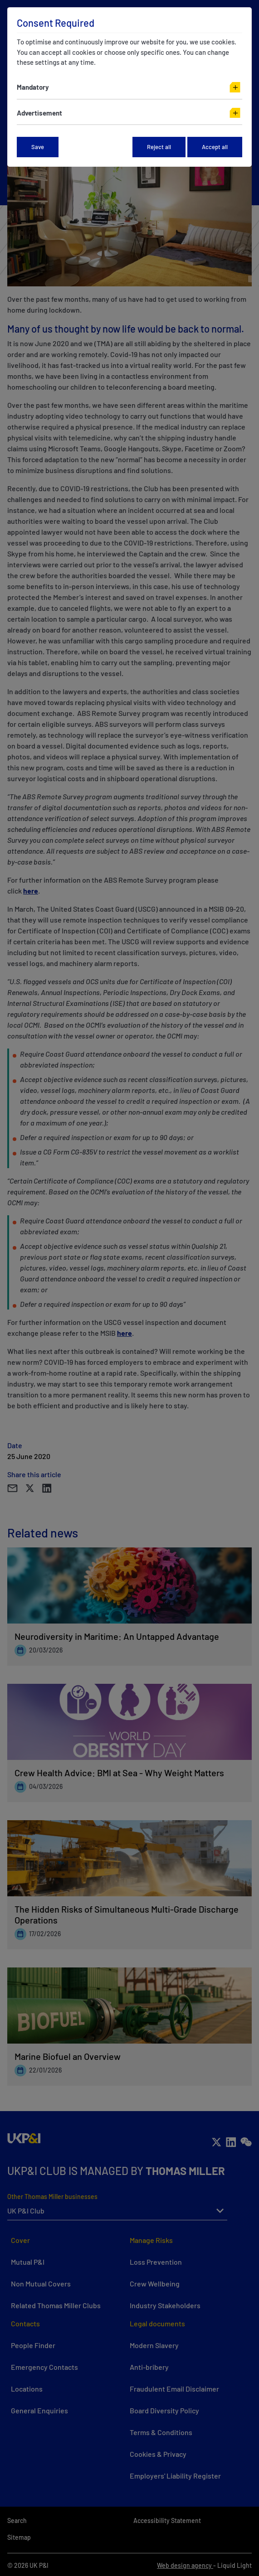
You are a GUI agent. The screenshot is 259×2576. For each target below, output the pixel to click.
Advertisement (39, 113)
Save (37, 146)
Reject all (159, 146)
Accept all (215, 146)
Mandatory (33, 87)
